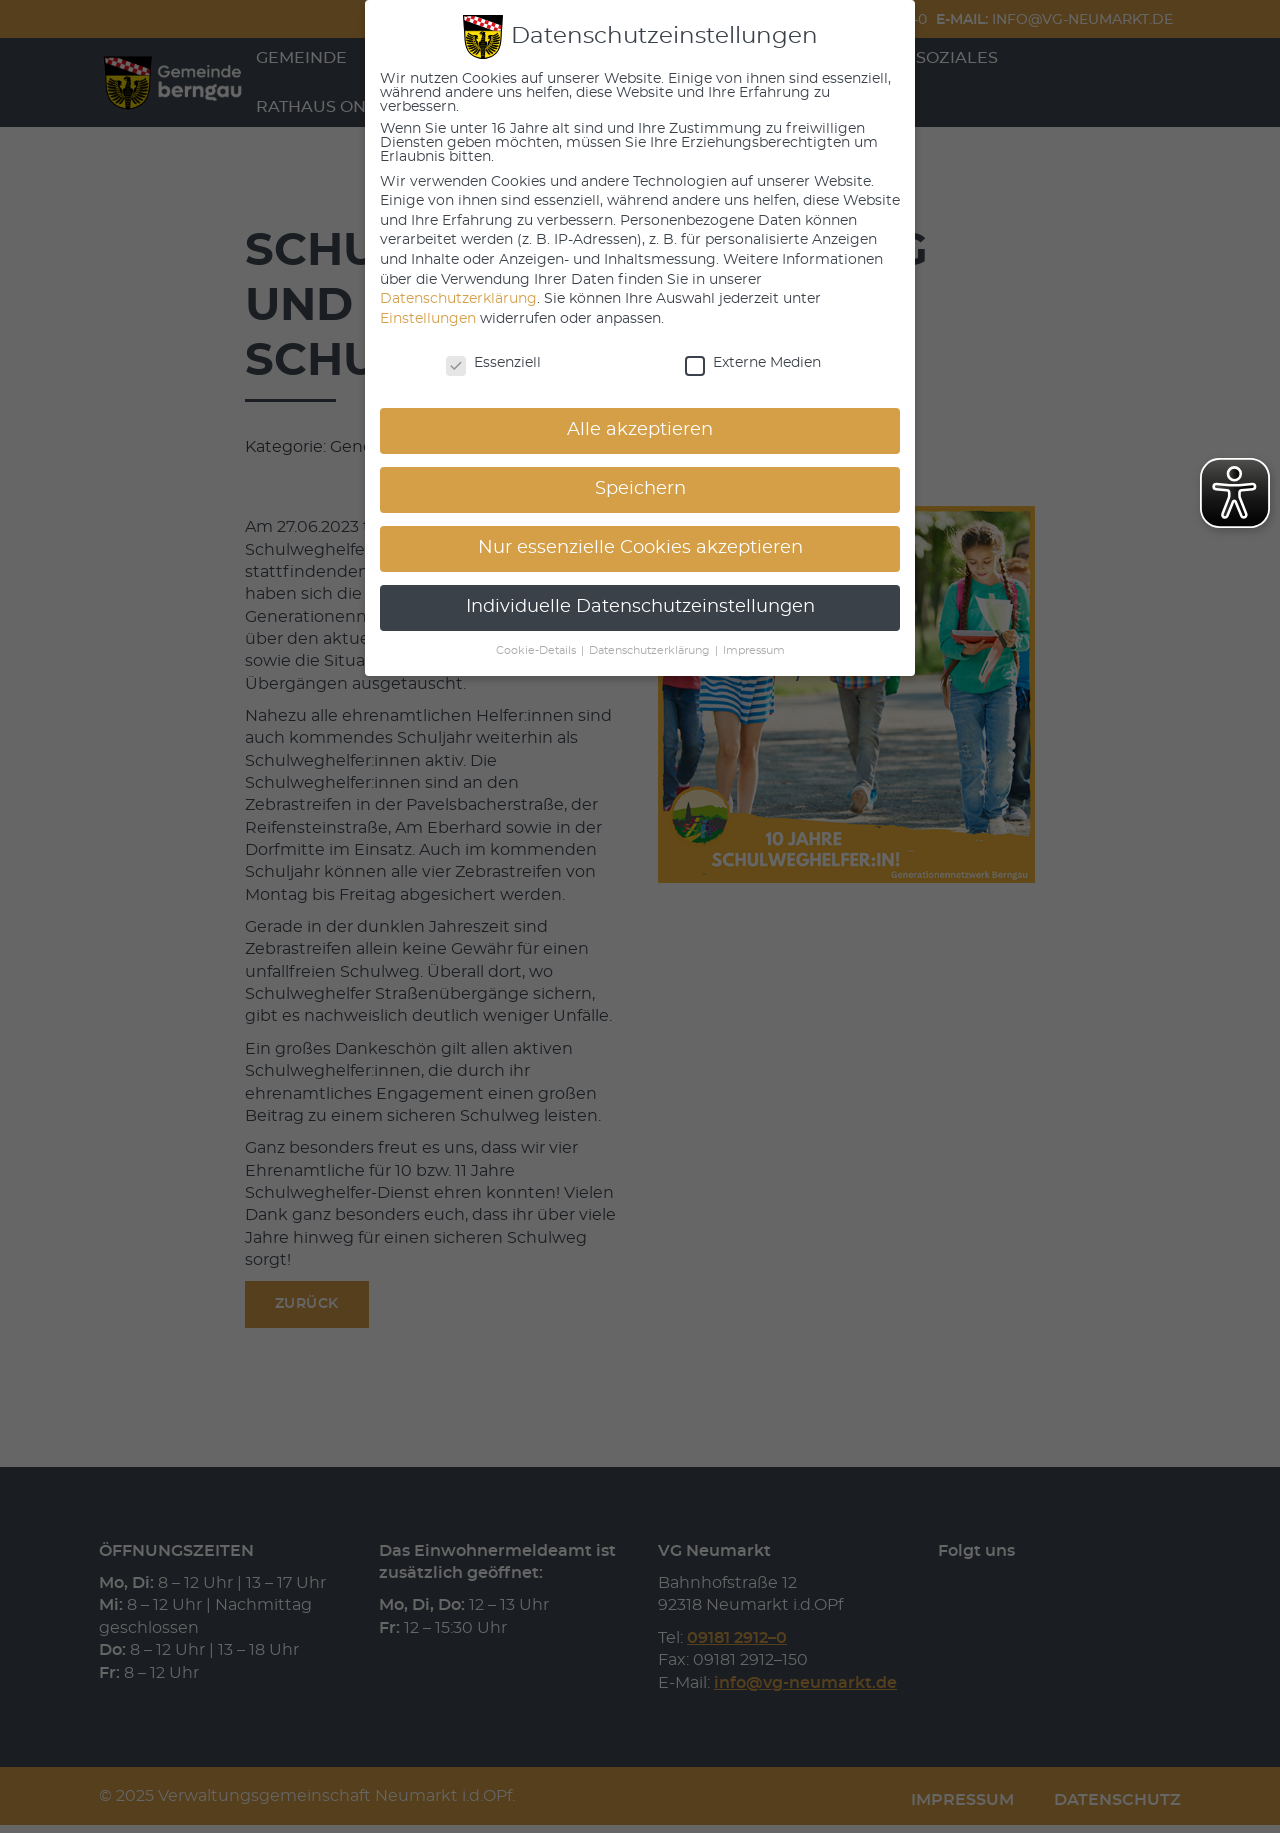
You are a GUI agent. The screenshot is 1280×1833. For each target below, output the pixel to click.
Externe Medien (753, 363)
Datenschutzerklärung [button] (651, 651)
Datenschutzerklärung (458, 299)
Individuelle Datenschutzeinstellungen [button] (640, 607)
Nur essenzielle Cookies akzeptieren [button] (640, 548)
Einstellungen (428, 319)
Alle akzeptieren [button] (640, 430)
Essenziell (493, 363)
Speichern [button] (640, 489)
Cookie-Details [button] (537, 651)
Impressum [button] (754, 651)
